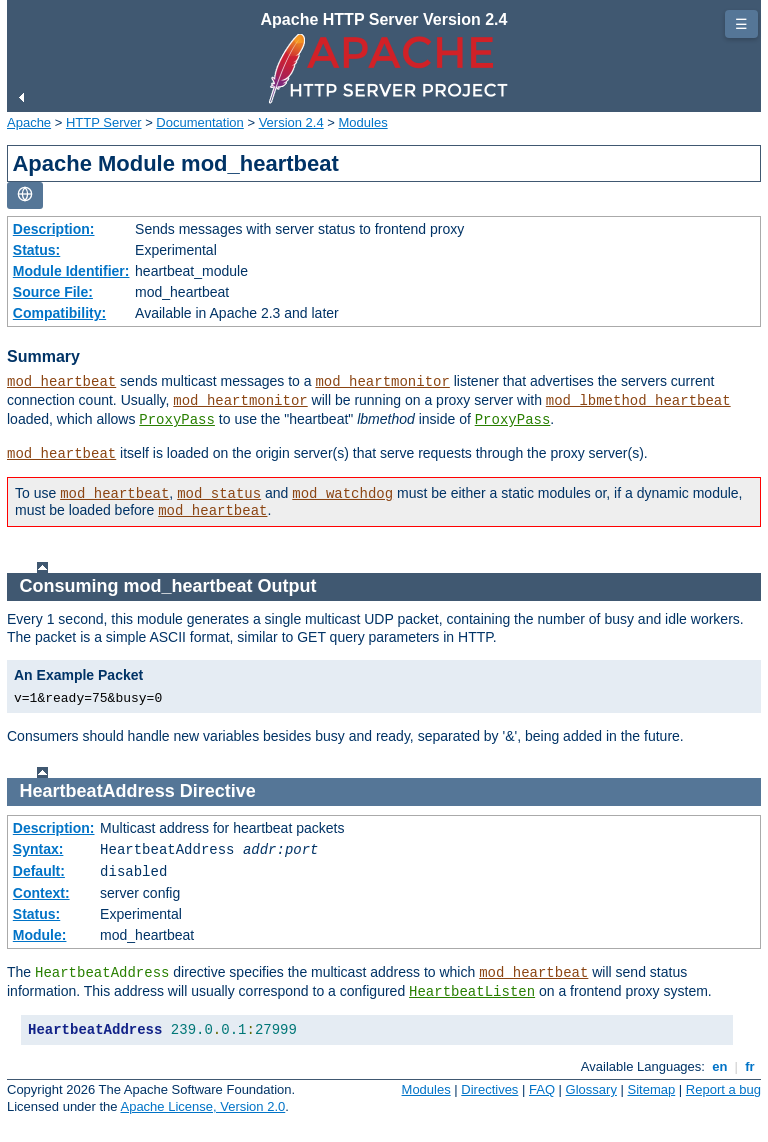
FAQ (542, 1089)
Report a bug (723, 1089)
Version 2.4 (291, 122)
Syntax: (38, 849)
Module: (40, 935)
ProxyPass (177, 420)
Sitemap (652, 1089)
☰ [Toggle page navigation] (741, 24)
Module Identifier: (71, 271)
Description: (54, 229)
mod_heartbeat (61, 382)
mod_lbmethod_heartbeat (638, 401)
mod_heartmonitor (382, 382)
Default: (39, 871)
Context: (41, 893)
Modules (363, 122)
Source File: (53, 292)
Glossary (591, 1089)
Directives (489, 1089)
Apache (29, 122)
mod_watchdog (342, 494)
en (720, 1066)
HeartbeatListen (472, 992)
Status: (36, 250)
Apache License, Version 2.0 (202, 1106)
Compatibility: (59, 313)
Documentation (199, 122)
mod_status (219, 494)
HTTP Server (104, 122)
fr (750, 1066)
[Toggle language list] (25, 195)
